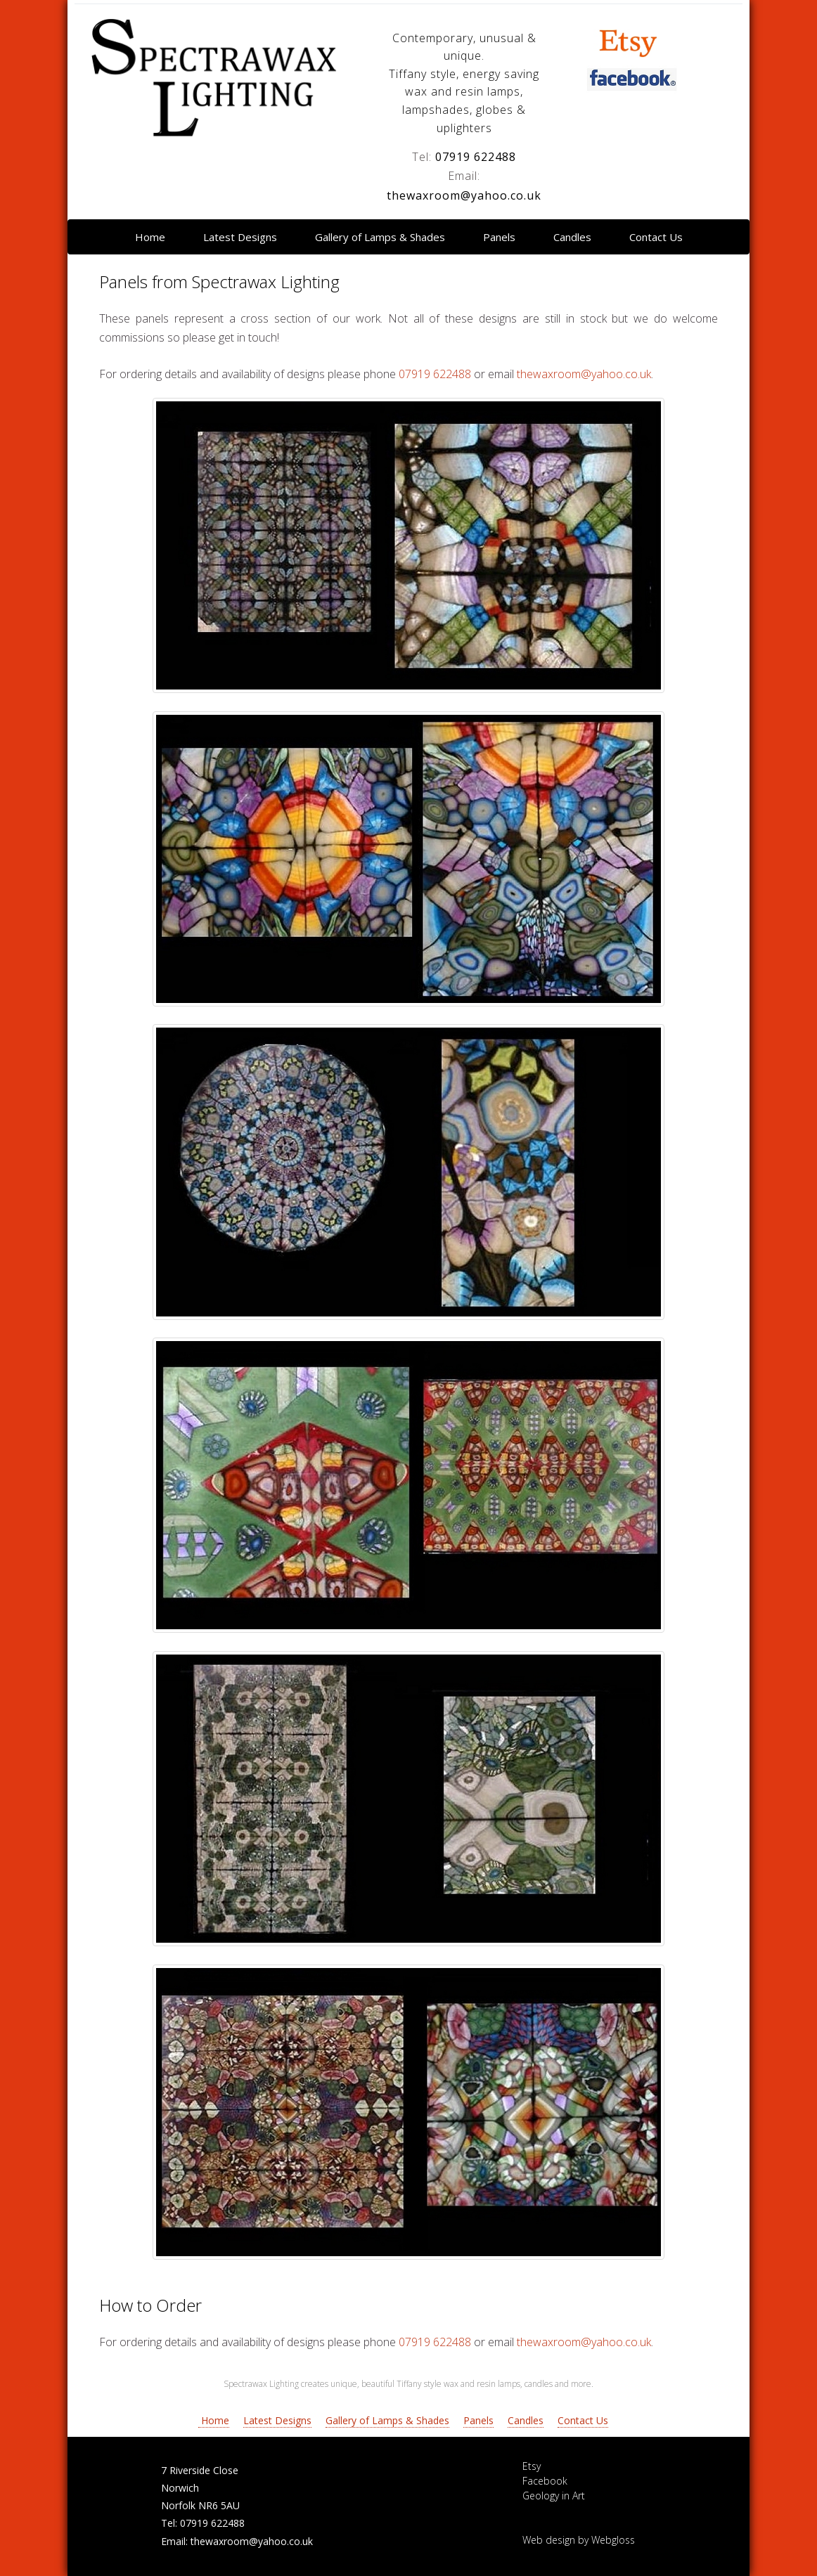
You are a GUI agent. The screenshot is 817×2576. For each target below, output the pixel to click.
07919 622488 (475, 156)
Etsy (531, 2466)
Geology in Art (553, 2495)
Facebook (544, 2480)
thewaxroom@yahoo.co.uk (464, 195)
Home (150, 237)
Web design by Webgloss (578, 2539)
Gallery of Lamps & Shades (380, 237)
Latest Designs (240, 237)
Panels (499, 237)
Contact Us (656, 237)
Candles (572, 237)
